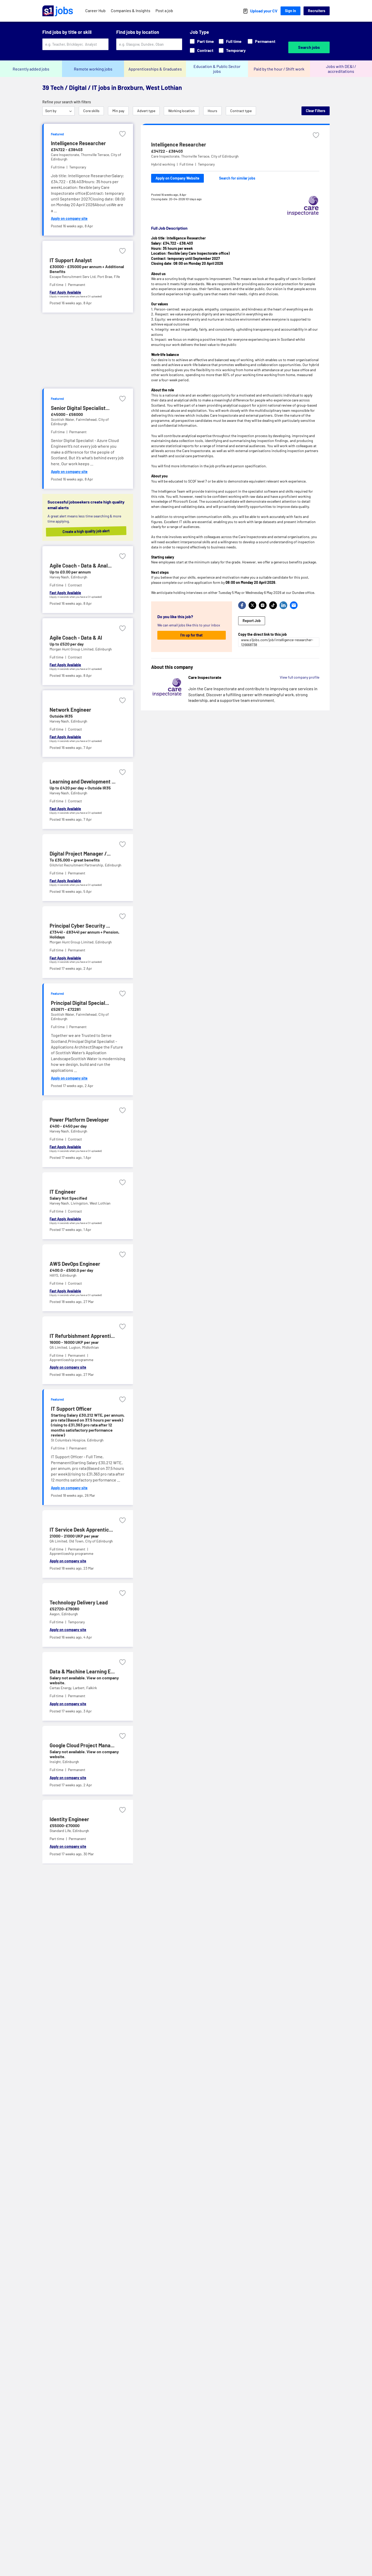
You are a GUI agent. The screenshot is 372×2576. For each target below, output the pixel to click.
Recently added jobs (31, 68)
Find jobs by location (137, 32)
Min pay (118, 110)
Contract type (241, 110)
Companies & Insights (130, 10)
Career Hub (95, 10)
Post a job (164, 10)
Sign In (290, 11)
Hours (212, 110)
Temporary (232, 50)
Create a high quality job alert (86, 531)
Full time (230, 41)
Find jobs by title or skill (66, 32)
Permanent (261, 41)
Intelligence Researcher (178, 144)
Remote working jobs (93, 68)
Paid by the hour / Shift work (279, 68)
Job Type (199, 32)
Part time (202, 41)
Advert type (146, 110)
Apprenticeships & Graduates (155, 68)
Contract (201, 50)
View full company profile (299, 677)
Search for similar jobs (237, 178)
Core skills (91, 110)
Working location (181, 110)
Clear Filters (315, 110)
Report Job (252, 620)
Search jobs (309, 47)
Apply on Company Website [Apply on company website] (177, 178)
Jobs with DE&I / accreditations (341, 69)
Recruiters (316, 11)
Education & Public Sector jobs (217, 69)
